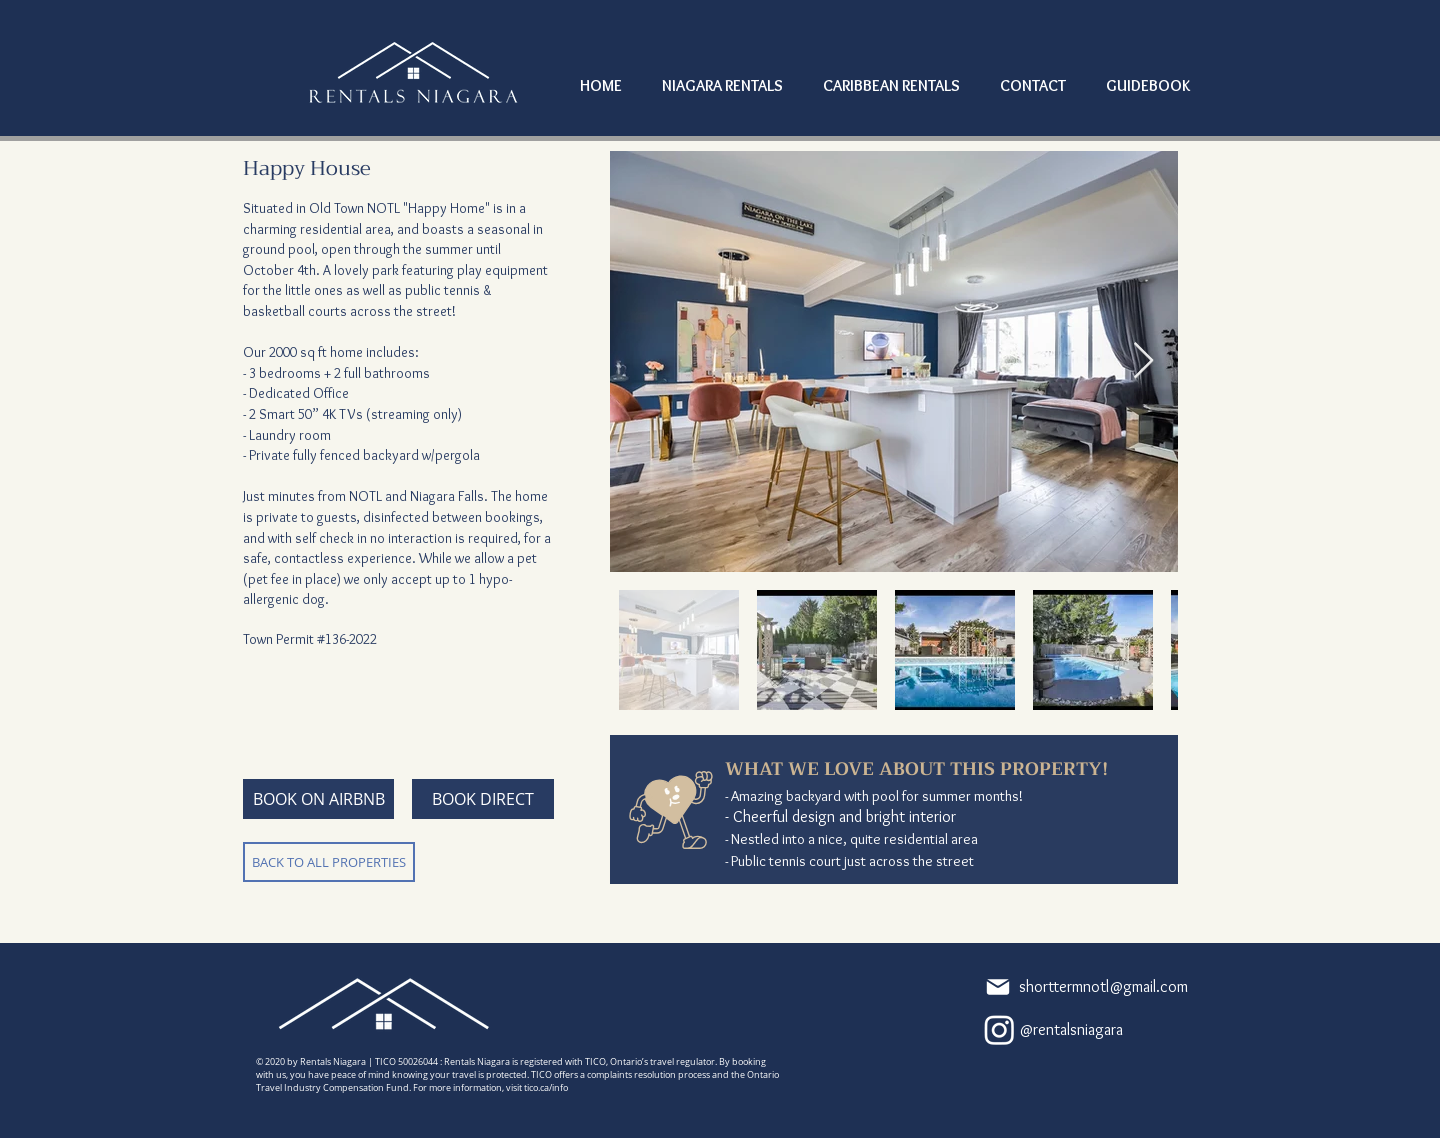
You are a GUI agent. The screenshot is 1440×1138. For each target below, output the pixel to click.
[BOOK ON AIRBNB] (318, 799)
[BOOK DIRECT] (483, 799)
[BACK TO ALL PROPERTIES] (329, 862)
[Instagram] (999, 1029)
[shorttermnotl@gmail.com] (1068, 987)
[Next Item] (1143, 361)
